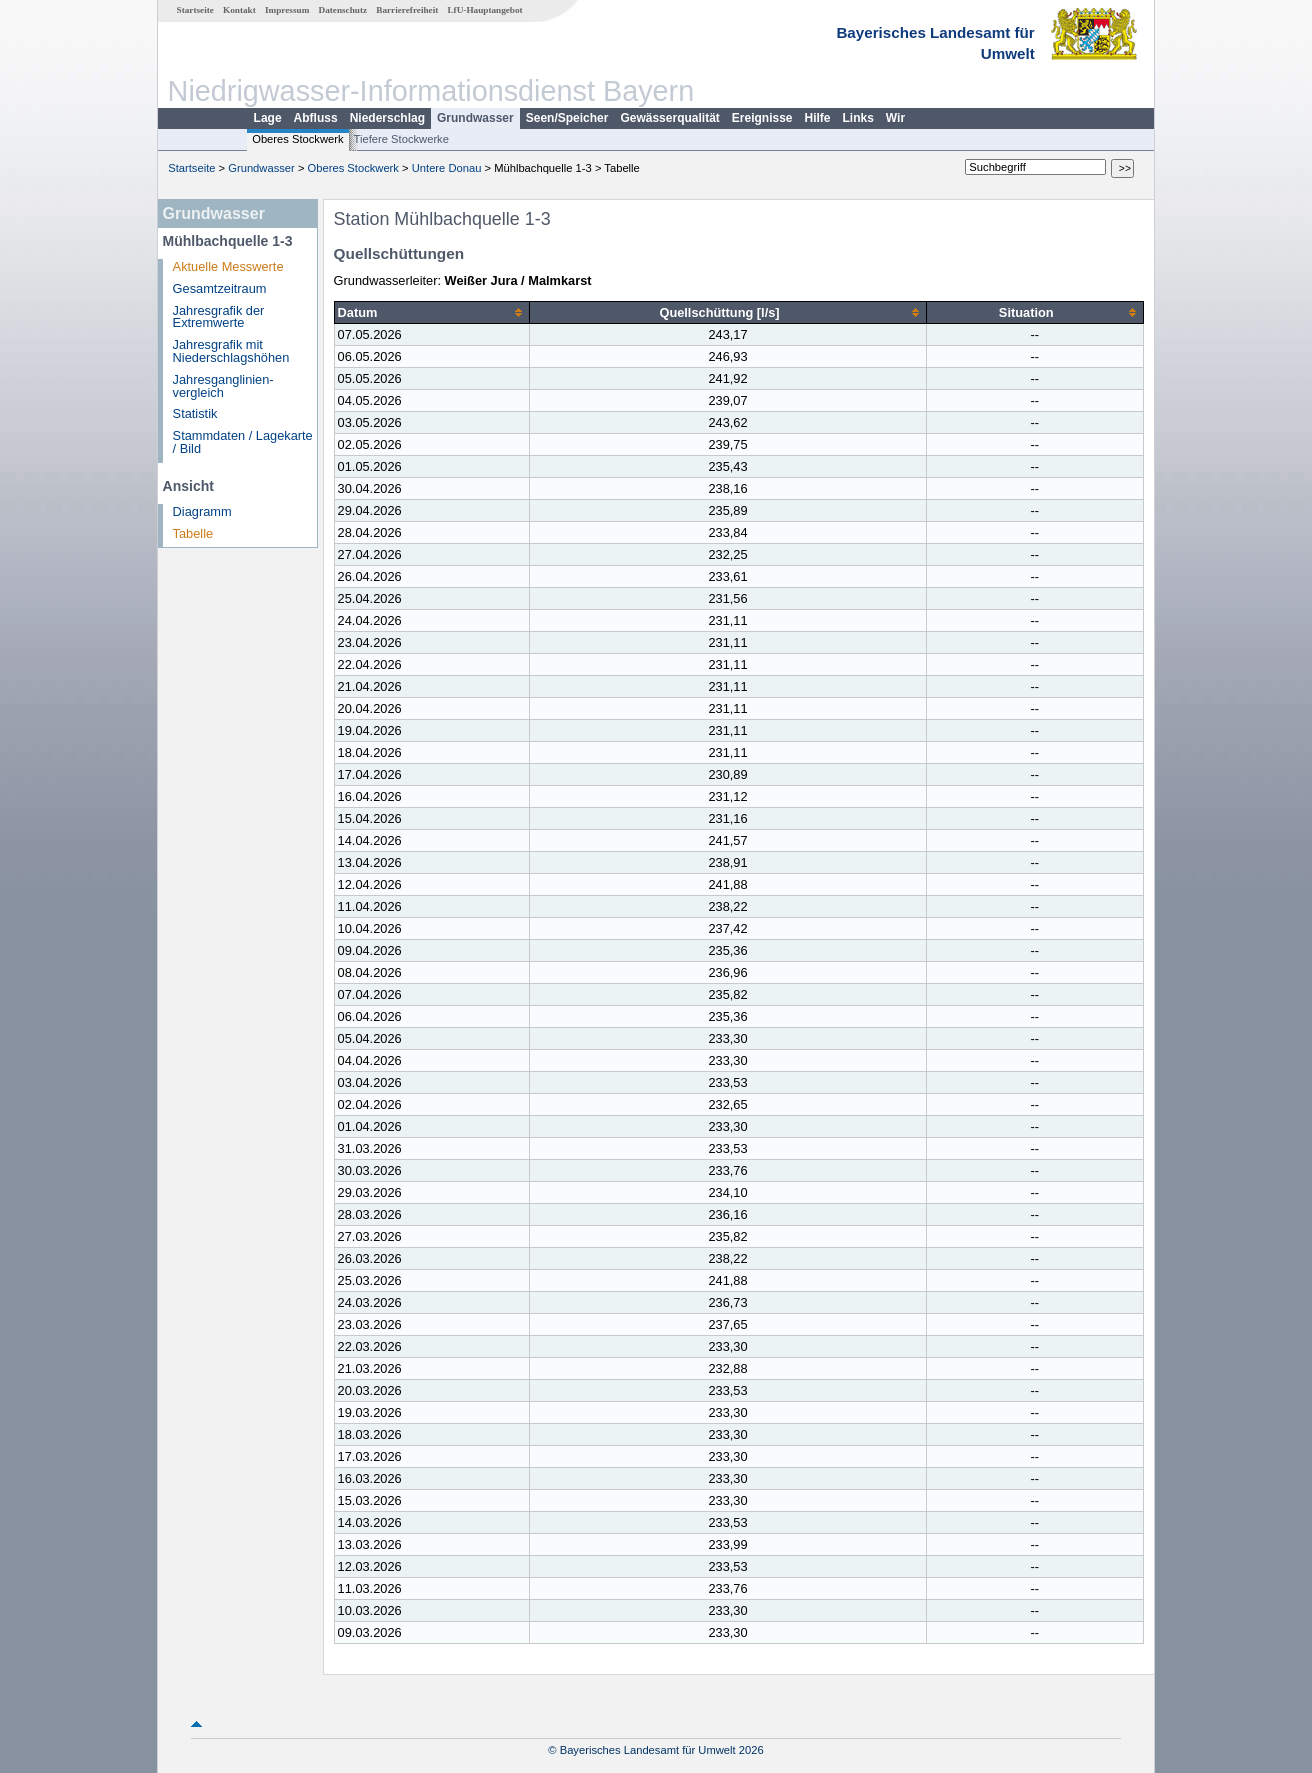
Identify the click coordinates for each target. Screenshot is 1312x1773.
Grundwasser (475, 118)
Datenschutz (343, 10)
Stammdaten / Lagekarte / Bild (243, 442)
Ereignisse (762, 118)
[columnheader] (432, 313)
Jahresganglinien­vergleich (223, 386)
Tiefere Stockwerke (401, 139)
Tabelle (193, 533)
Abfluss (316, 118)
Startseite (195, 10)
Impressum (287, 10)
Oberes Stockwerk (297, 139)
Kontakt (239, 10)
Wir (895, 118)
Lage (268, 118)
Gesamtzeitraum (220, 288)
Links (858, 118)
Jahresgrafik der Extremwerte (219, 317)
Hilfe (818, 118)
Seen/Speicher (567, 118)
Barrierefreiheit (407, 10)
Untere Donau (447, 168)
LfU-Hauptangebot (484, 10)
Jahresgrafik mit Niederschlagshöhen (231, 351)
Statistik (195, 413)
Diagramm (202, 511)
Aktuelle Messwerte (228, 266)
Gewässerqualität (669, 118)
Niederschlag (387, 118)
